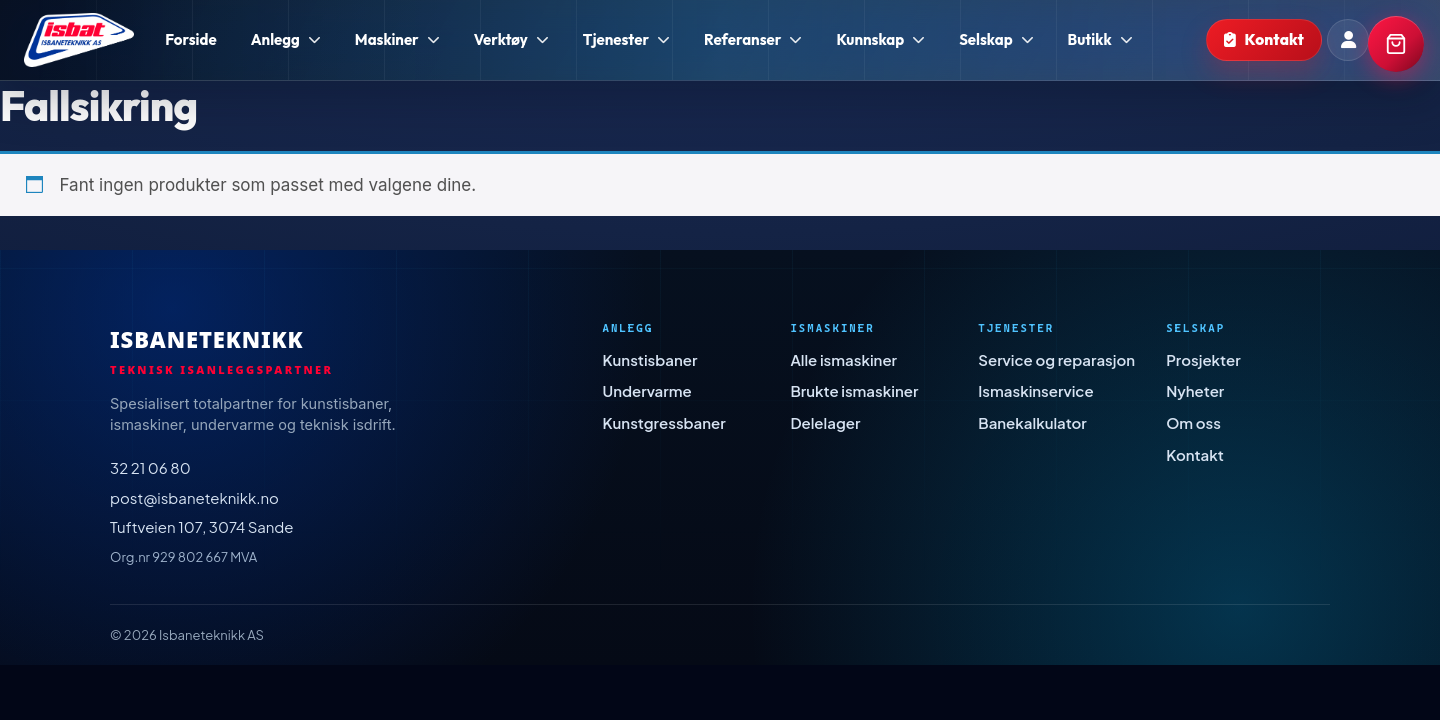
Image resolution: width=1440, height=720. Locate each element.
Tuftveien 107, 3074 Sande (202, 526)
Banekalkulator (1032, 422)
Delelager (825, 422)
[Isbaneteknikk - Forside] (79, 40)
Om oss (1193, 422)
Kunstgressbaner (664, 422)
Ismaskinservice (1035, 390)
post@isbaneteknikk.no (194, 497)
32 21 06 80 (150, 467)
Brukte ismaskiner (854, 390)
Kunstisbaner (650, 359)
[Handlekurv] (1396, 44)
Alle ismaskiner (843, 359)
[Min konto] (1348, 40)
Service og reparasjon (1056, 359)
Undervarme (647, 390)
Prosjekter (1203, 359)
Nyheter (1195, 390)
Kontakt (1195, 454)
